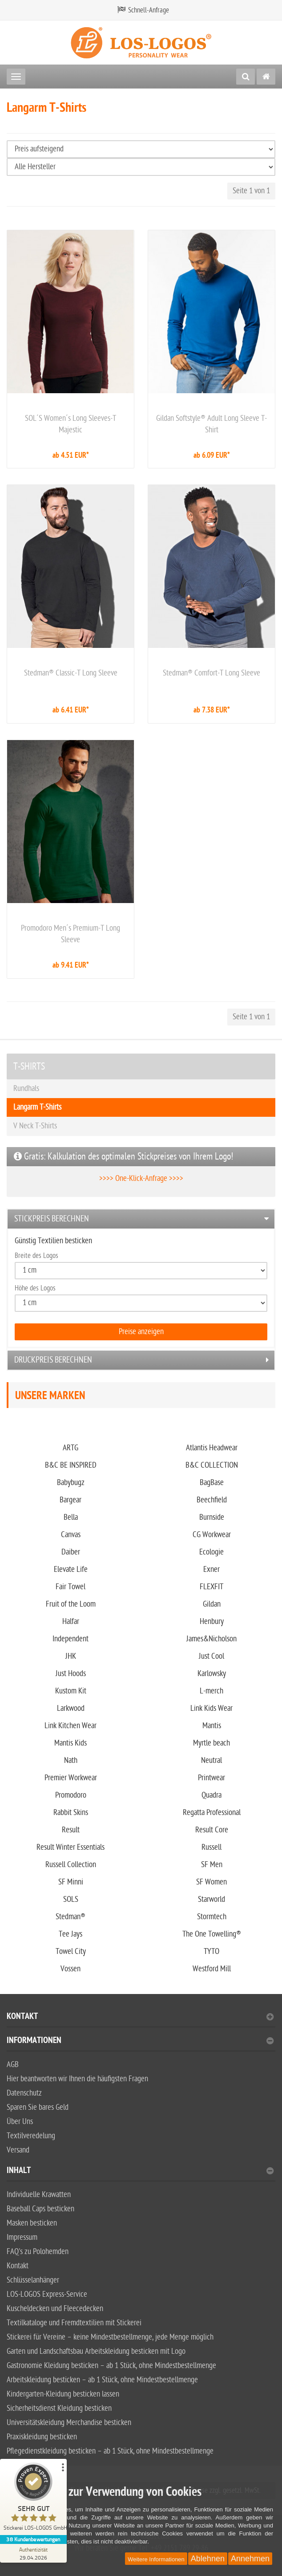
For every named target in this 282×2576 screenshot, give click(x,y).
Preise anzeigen (141, 1331)
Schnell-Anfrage (148, 10)
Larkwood (71, 1708)
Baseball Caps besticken (40, 2209)
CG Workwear (212, 1534)
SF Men (211, 1864)
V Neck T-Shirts (35, 1126)
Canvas (71, 1534)
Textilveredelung (31, 2136)
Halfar (70, 1621)
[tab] (141, 1219)
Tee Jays (70, 1934)
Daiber (70, 1552)
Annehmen (250, 2558)
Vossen (70, 1969)
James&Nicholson (211, 1639)
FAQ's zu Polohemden (37, 2251)
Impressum (22, 2237)
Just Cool (211, 1656)
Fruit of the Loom (71, 1604)
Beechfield (212, 1500)
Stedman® (70, 1916)
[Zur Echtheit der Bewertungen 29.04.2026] (33, 2553)
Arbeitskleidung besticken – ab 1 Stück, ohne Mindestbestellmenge (102, 2380)
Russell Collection (70, 1864)
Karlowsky (211, 1673)
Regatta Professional (212, 1812)
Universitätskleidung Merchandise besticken (69, 2422)
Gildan (212, 1604)
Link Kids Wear (211, 1708)
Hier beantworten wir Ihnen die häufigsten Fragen (77, 2079)
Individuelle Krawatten (39, 2194)
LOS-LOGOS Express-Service (47, 2294)
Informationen (140, 2041)
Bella (71, 1517)
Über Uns (20, 2121)
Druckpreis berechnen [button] (53, 1360)
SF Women (211, 1882)
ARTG (70, 1448)
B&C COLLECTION (211, 1465)
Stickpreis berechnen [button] (51, 1219)
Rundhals (26, 1088)
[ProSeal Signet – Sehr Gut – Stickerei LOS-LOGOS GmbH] (33, 2498)
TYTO (211, 1951)
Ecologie (211, 1552)
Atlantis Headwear (212, 1448)
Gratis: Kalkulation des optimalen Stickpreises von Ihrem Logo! (123, 1156)
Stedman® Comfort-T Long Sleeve (211, 673)
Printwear (211, 1777)
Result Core (211, 1830)
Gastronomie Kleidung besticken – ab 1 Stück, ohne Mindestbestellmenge (111, 2365)
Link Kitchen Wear (70, 1725)
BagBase (212, 1482)
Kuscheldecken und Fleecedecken (55, 2308)
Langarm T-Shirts (37, 1107)
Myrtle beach (211, 1743)
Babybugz (71, 1482)
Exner (211, 1569)
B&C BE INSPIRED (71, 1465)
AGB (13, 2064)
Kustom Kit (70, 1691)
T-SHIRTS (29, 1066)
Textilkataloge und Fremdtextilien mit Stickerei (74, 2323)
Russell (211, 1847)
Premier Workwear (70, 1777)
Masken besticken (32, 2223)
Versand (18, 2150)
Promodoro (70, 1795)
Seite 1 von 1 (251, 190)
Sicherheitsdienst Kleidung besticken (59, 2408)
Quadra (211, 1795)
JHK (70, 1656)
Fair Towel (70, 1586)
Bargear (70, 1500)
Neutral (211, 1760)
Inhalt (140, 2171)
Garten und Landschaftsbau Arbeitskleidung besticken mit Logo (96, 2351)
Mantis (211, 1725)
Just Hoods (71, 1673)
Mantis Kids (70, 1743)
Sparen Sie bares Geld (37, 2107)
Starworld (211, 1899)
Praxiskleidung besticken (42, 2437)
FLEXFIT (211, 1586)
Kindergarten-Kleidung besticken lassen (63, 2394)
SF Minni (70, 1882)
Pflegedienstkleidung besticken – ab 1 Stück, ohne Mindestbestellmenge (110, 2451)
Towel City (71, 1951)
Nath (70, 1760)
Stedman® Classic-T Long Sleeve (70, 673)
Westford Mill (212, 1969)
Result (71, 1830)
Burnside (211, 1517)
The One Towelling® (211, 1934)
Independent (70, 1639)
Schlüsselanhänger (33, 2280)
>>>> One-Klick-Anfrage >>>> (141, 1178)
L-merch (211, 1691)
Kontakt (140, 2017)
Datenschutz (24, 2093)
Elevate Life (71, 1569)
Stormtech (211, 1916)
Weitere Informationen (156, 2559)
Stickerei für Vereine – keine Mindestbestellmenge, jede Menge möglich (110, 2337)
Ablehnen (208, 2558)
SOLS (70, 1899)
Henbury (212, 1621)
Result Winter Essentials (70, 1847)
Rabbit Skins (70, 1812)
